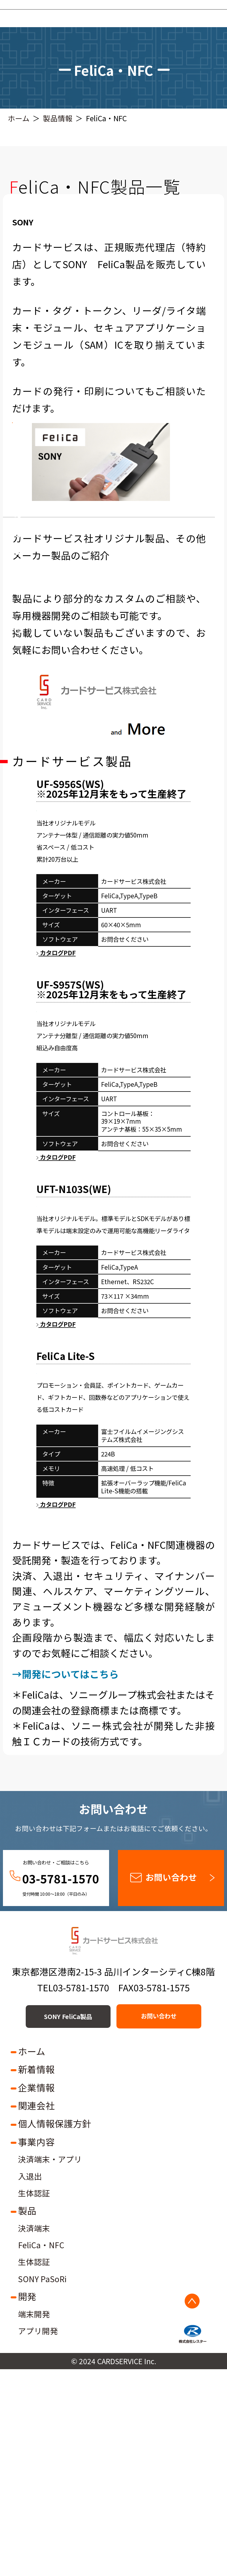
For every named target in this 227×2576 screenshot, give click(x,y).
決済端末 (34, 2435)
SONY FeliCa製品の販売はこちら (113, 442)
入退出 (30, 2383)
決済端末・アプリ (50, 2366)
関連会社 (36, 2312)
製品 (27, 2417)
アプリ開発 (38, 2537)
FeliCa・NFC (41, 2452)
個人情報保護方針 (54, 2330)
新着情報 (36, 2275)
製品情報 (57, 118)
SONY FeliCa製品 (54, 2222)
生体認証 (34, 2400)
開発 (27, 2503)
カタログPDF (56, 1043)
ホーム (19, 118)
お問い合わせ (171, 2083)
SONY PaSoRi (42, 2486)
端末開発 (34, 2521)
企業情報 (36, 2294)
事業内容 (36, 2348)
